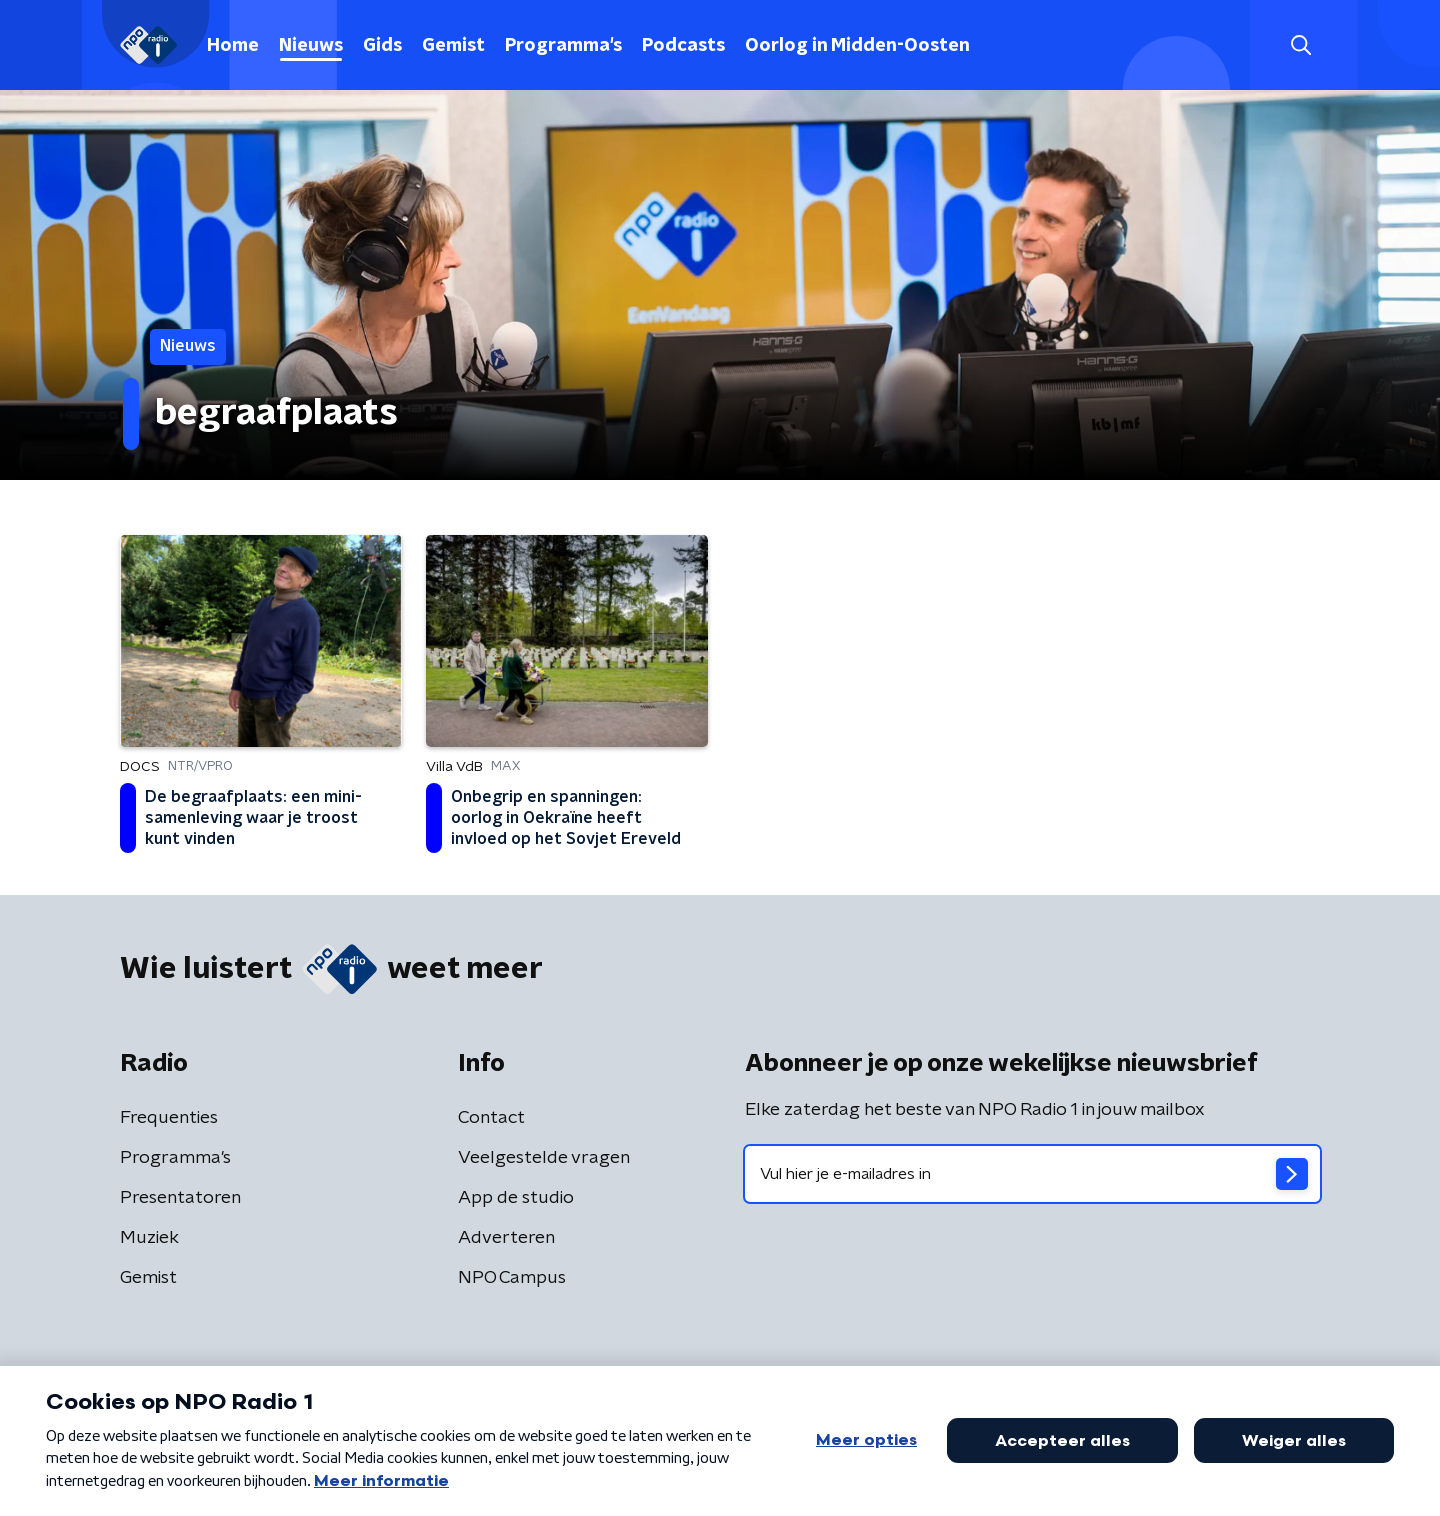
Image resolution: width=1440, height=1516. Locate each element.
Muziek (149, 1238)
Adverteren (506, 1238)
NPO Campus (512, 1278)
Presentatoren (180, 1198)
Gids (382, 46)
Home (233, 46)
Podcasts (683, 46)
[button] (1300, 45)
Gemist (453, 46)
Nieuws (311, 46)
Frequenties (169, 1118)
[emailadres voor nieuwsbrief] (1032, 1174)
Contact (491, 1118)
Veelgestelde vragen (544, 1158)
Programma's (563, 46)
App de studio (516, 1198)
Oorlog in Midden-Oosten (857, 46)
